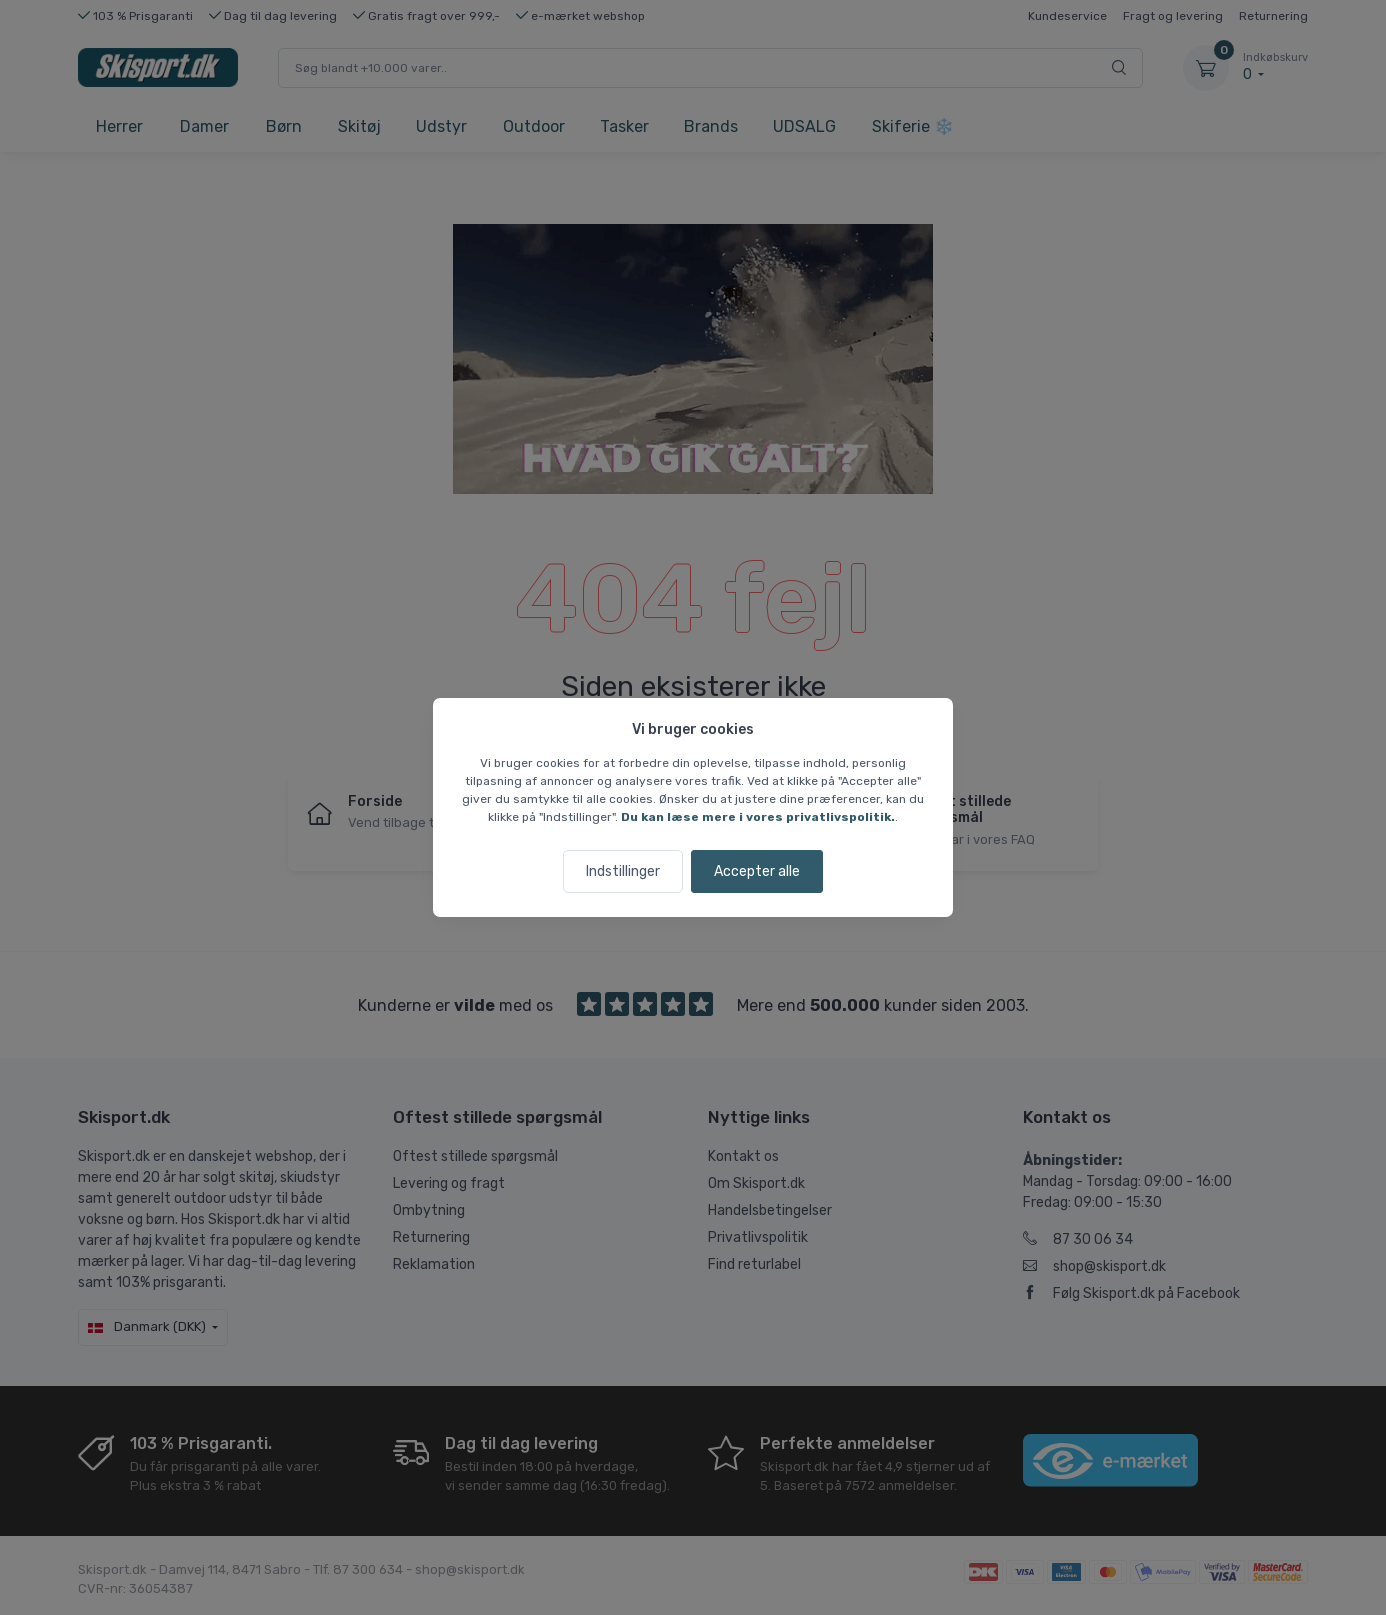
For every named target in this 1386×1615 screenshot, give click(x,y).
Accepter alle (757, 871)
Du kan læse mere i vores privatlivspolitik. (758, 817)
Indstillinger (623, 871)
